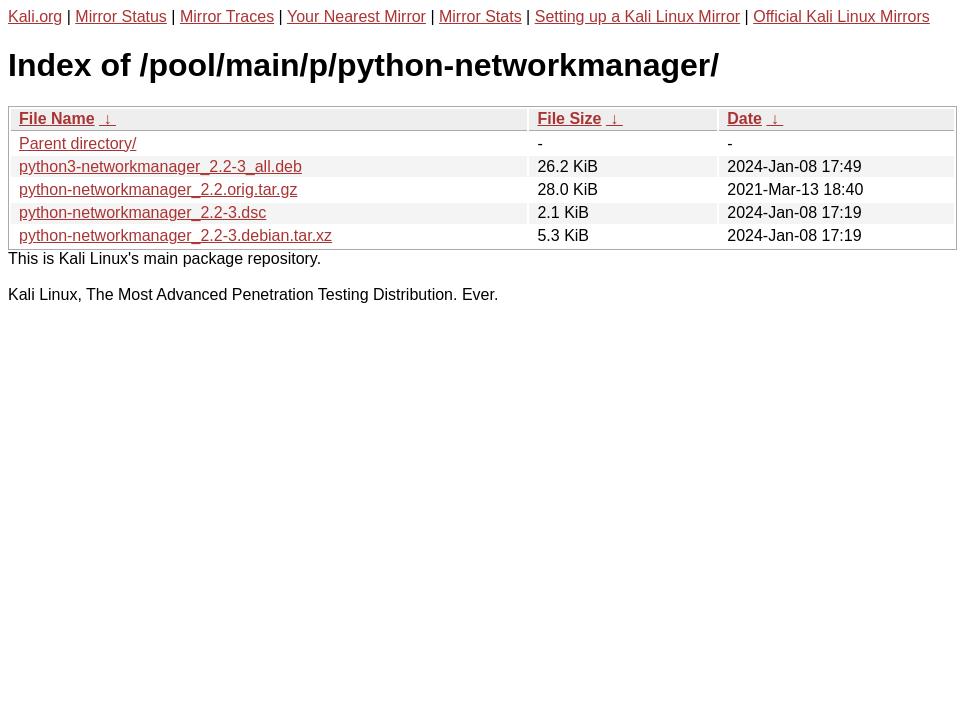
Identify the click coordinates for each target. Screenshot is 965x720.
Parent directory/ (77, 143)
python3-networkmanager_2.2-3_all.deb (160, 166)
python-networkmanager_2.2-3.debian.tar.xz (175, 235)
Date (744, 118)
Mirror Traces (227, 16)
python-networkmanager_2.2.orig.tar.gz (158, 189)
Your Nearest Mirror (356, 16)
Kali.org (35, 16)
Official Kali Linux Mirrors (841, 16)
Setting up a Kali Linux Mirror (637, 16)
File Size (569, 118)
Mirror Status (121, 16)
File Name (57, 118)
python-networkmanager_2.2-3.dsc (142, 212)
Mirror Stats (480, 16)
